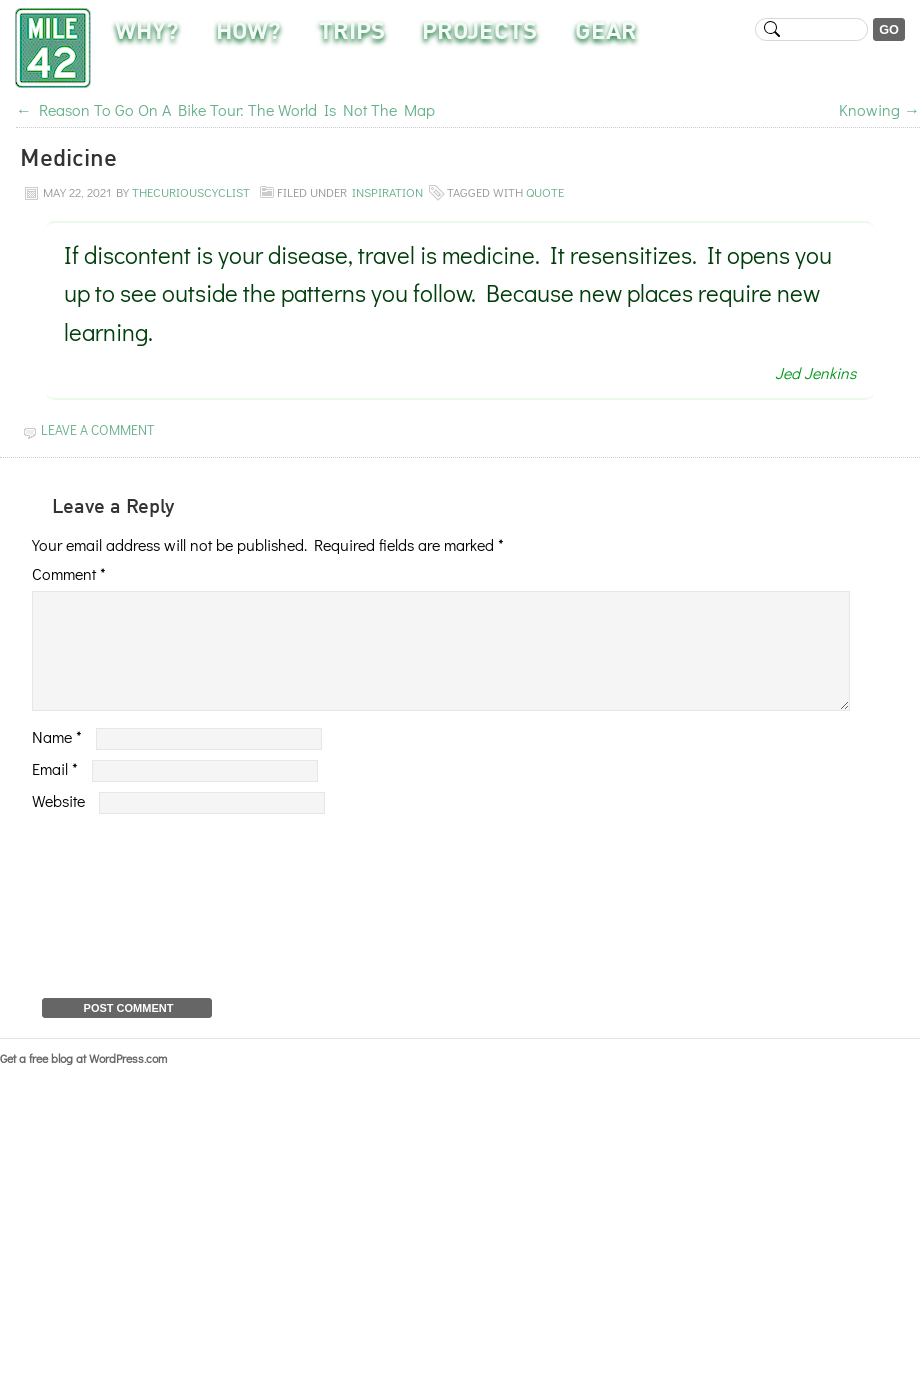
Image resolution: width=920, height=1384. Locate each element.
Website (58, 824)
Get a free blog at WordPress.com (83, 1082)
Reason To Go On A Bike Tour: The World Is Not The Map (225, 109)
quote (545, 192)
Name (57, 760)
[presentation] (114, 925)
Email (55, 792)
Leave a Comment (97, 430)
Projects (479, 33)
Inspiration (387, 192)
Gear (606, 33)
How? (248, 33)
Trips (352, 33)
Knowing (879, 109)
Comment (69, 573)
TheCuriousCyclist (191, 192)
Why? (147, 33)
